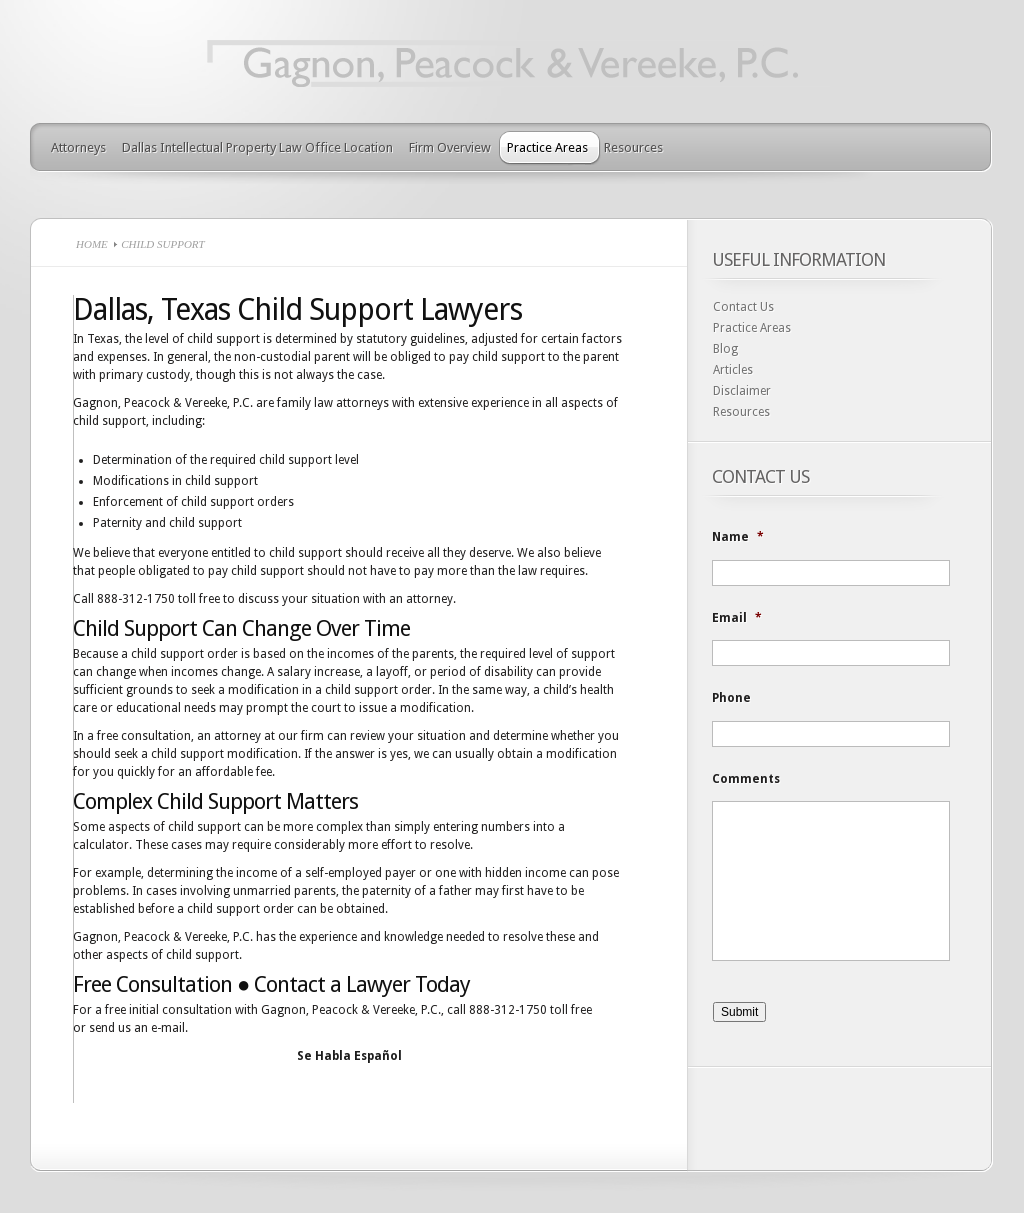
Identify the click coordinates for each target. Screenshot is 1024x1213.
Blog (725, 349)
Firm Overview (450, 147)
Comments (746, 779)
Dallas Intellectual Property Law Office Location (257, 147)
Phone (731, 698)
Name (738, 537)
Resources (633, 147)
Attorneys (78, 147)
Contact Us (743, 307)
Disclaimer (742, 391)
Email (737, 618)
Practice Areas (547, 147)
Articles (733, 370)
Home (92, 244)
